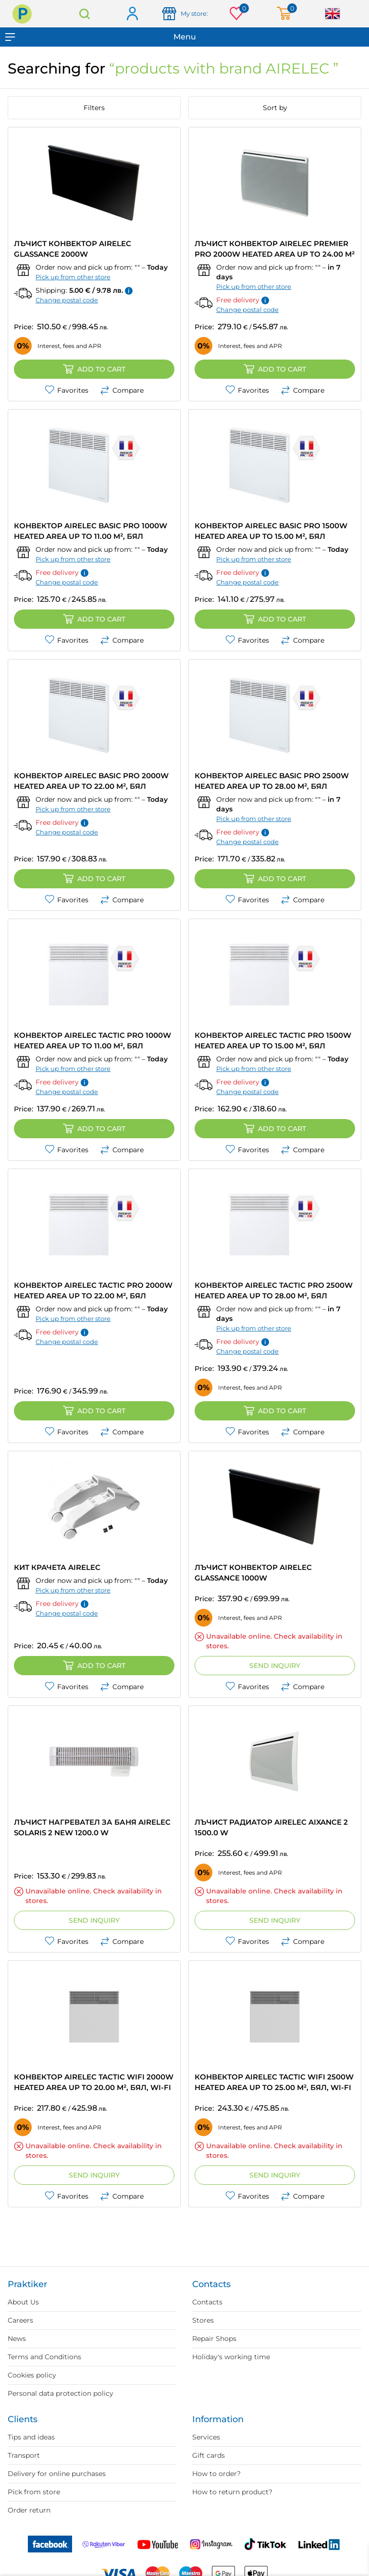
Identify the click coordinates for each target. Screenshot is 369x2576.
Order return (29, 2510)
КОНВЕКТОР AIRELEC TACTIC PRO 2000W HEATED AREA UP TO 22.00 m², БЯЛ (93, 1290)
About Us (23, 2302)
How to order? (216, 2473)
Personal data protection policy (60, 2393)
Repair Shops (214, 2338)
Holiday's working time (231, 2356)
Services (206, 2437)
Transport (24, 2455)
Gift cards (208, 2455)
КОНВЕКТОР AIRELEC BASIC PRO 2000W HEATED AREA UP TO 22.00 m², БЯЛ (91, 781)
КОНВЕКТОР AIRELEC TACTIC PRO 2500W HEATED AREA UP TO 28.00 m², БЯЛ (274, 1290)
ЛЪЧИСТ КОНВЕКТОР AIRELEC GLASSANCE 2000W (72, 249)
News (17, 2338)
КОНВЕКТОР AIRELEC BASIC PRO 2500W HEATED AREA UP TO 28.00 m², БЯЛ (272, 781)
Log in (131, 14)
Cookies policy (32, 2375)
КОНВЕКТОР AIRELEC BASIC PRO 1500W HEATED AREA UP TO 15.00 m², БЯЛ (271, 531)
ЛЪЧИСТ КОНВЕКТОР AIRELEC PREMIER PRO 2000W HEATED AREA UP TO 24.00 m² (275, 249)
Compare (122, 390)
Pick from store (34, 2492)
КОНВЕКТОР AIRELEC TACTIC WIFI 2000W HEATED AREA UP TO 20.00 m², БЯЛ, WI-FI (93, 2082)
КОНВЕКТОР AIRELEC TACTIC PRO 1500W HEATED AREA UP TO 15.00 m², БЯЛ (273, 1040)
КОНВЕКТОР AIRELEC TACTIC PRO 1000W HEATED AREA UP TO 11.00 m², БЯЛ (92, 1040)
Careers (20, 2320)
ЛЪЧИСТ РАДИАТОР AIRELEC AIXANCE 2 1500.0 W (271, 1827)
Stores (203, 2320)
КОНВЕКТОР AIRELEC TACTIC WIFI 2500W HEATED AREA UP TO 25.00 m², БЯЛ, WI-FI (274, 2082)
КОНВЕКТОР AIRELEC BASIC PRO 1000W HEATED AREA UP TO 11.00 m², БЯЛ (90, 531)
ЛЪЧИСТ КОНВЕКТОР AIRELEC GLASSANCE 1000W (253, 1572)
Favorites (66, 390)
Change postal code (67, 300)
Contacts (207, 2302)
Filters (94, 107)
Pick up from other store (73, 277)
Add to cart (94, 369)
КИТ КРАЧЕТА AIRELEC (57, 1567)
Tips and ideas (31, 2437)
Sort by (275, 107)
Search (85, 13)
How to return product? (232, 2492)
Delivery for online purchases (57, 2473)
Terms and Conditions (44, 2356)
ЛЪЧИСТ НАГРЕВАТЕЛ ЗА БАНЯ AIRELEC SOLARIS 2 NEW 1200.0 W (92, 1827)
